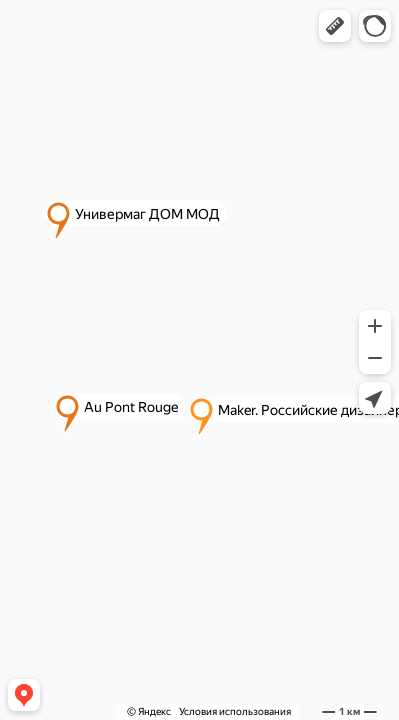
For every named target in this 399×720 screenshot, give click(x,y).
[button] (335, 26)
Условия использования (235, 711)
